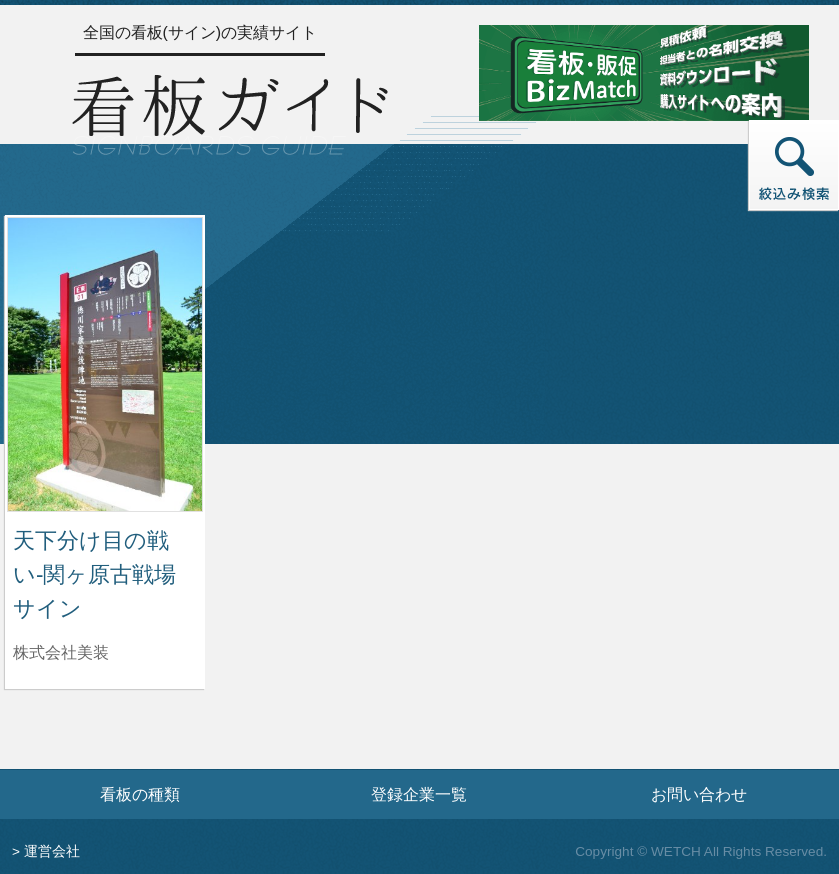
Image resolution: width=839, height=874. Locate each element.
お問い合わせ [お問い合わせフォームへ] (699, 794)
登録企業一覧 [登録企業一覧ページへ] (419, 794)
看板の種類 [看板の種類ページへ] (140, 794)
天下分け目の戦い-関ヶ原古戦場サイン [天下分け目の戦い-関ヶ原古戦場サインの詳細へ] (94, 574)
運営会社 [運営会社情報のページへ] (52, 851)
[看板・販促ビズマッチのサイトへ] (644, 71)
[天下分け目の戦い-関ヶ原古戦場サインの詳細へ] (105, 363)
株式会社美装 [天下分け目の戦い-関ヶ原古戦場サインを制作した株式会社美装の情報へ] (61, 652)
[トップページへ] (230, 112)
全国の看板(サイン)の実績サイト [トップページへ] (200, 32)
